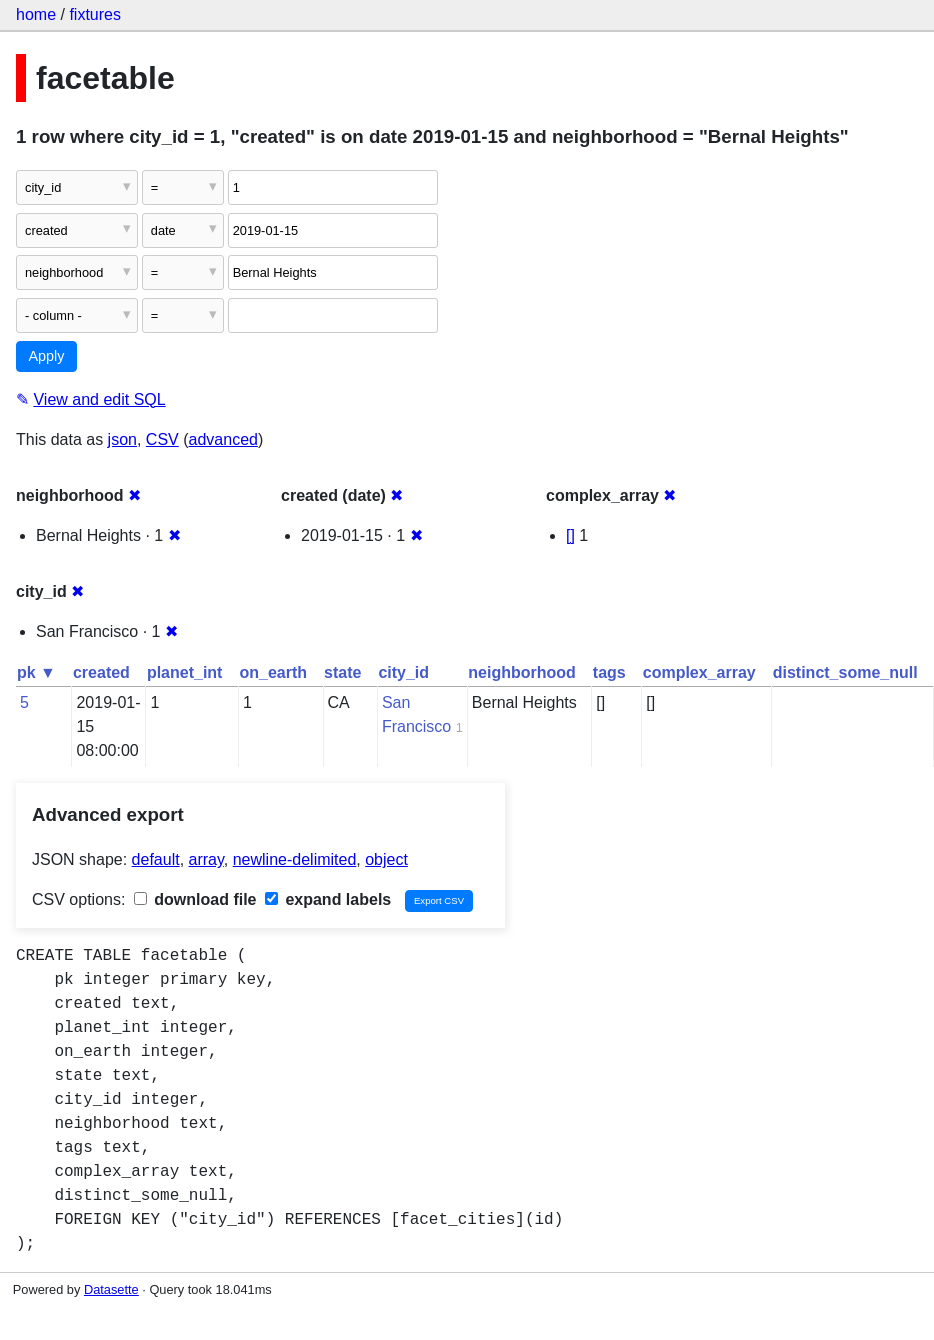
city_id (403, 672)
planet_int (185, 672)
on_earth (273, 672)
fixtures (95, 14)
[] (570, 535)
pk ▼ (36, 672)
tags (609, 672)
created (101, 672)
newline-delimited (295, 859)
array (206, 859)
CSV (162, 439)
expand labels (328, 899)
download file (195, 899)
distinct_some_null (845, 672)
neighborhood (522, 672)
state (342, 672)
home (36, 14)
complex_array (699, 672)
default (156, 859)
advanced (223, 439)
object (386, 859)
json (122, 439)
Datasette (111, 1289)
